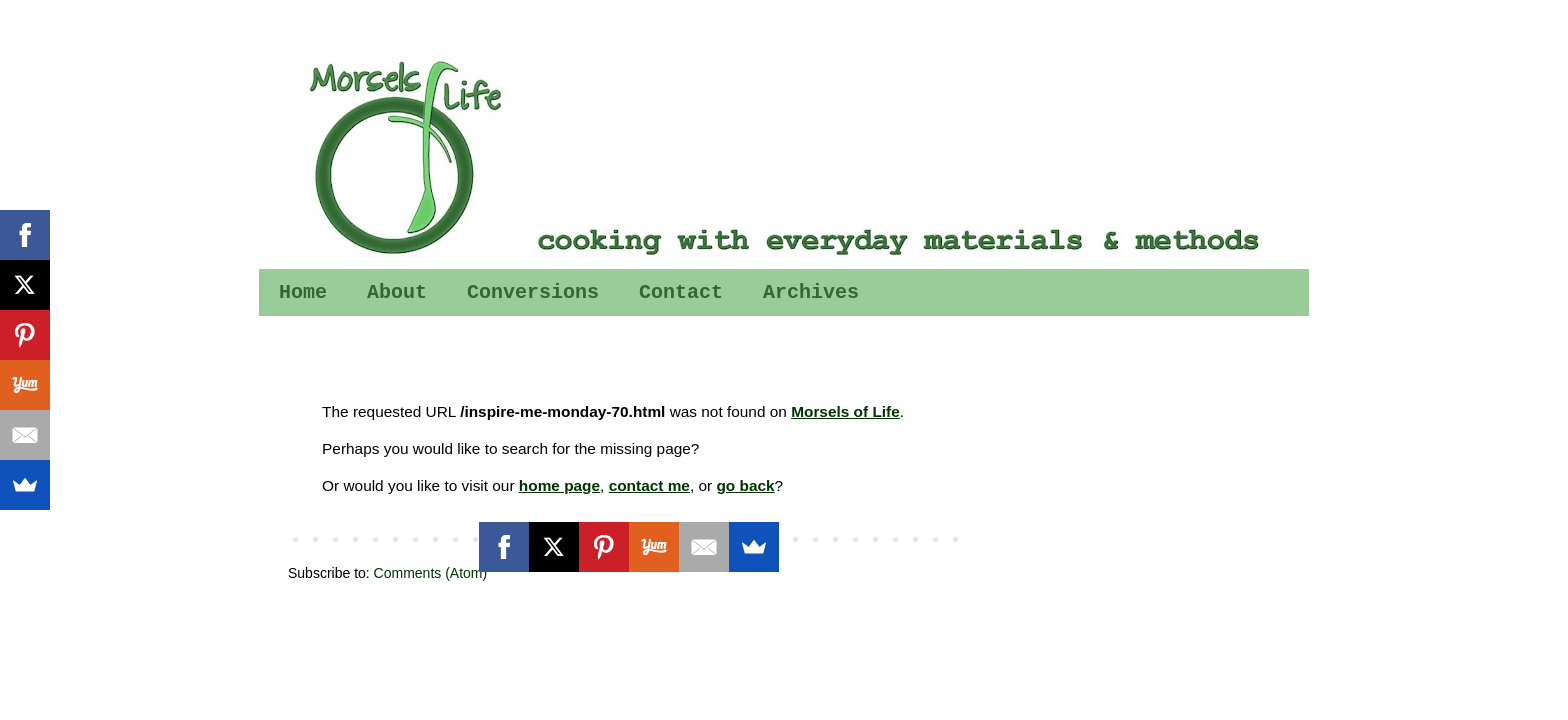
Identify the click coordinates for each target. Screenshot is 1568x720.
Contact (681, 292)
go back (745, 485)
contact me (649, 485)
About (397, 292)
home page (559, 485)
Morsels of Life (845, 411)
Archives (811, 292)
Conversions (533, 292)
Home (303, 292)
